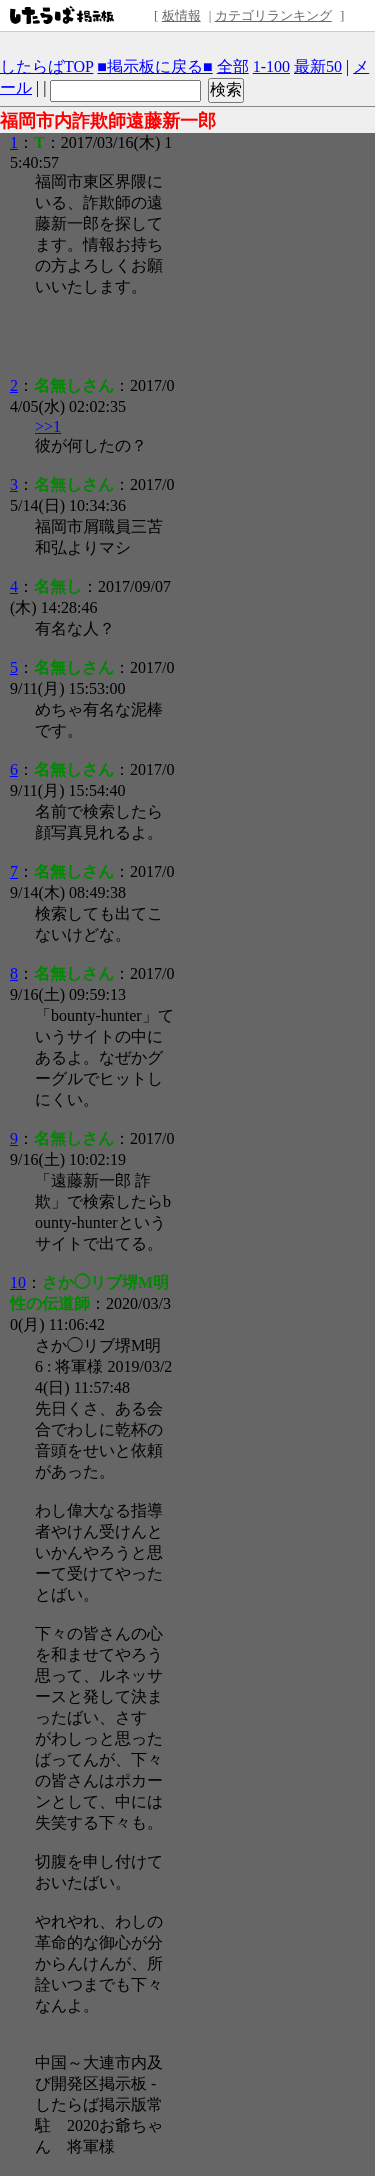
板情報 (181, 15)
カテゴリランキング (273, 15)
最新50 (318, 66)
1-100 (271, 66)
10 (18, 1282)
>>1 (48, 426)
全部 (233, 66)
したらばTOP (46, 66)
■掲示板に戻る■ (154, 66)
